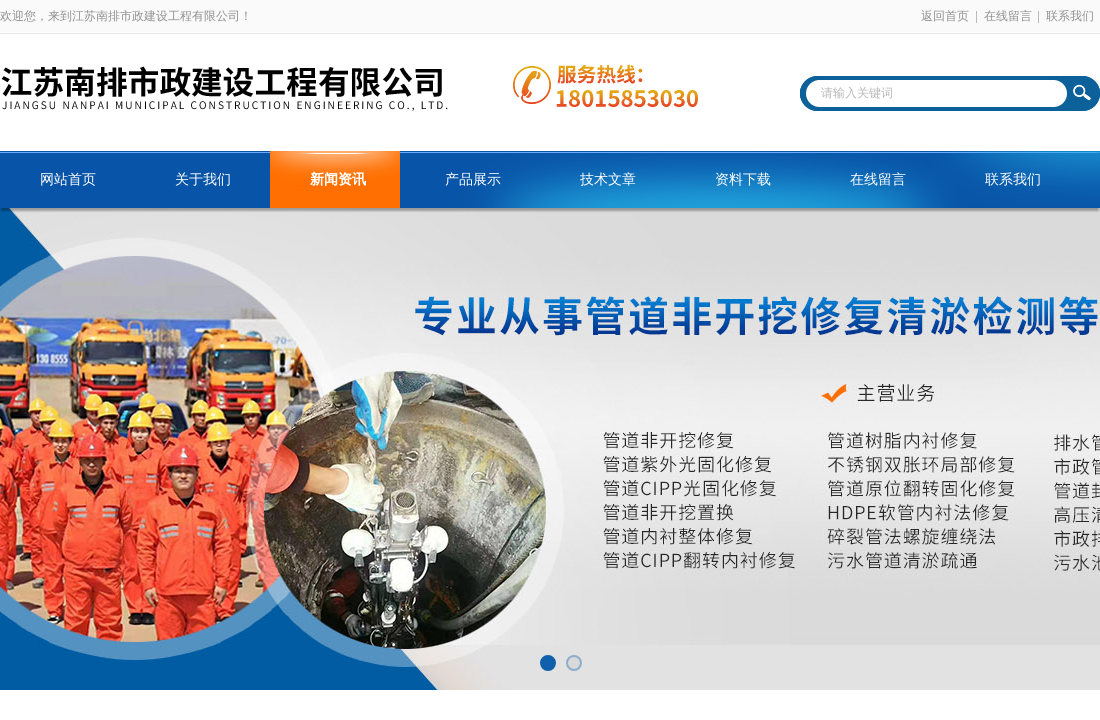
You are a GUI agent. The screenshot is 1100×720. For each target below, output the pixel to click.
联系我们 (1070, 16)
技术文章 (608, 179)
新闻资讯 (338, 179)
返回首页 (945, 16)
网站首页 (68, 179)
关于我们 (203, 179)
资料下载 (743, 179)
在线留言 (1008, 16)
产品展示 (473, 179)
